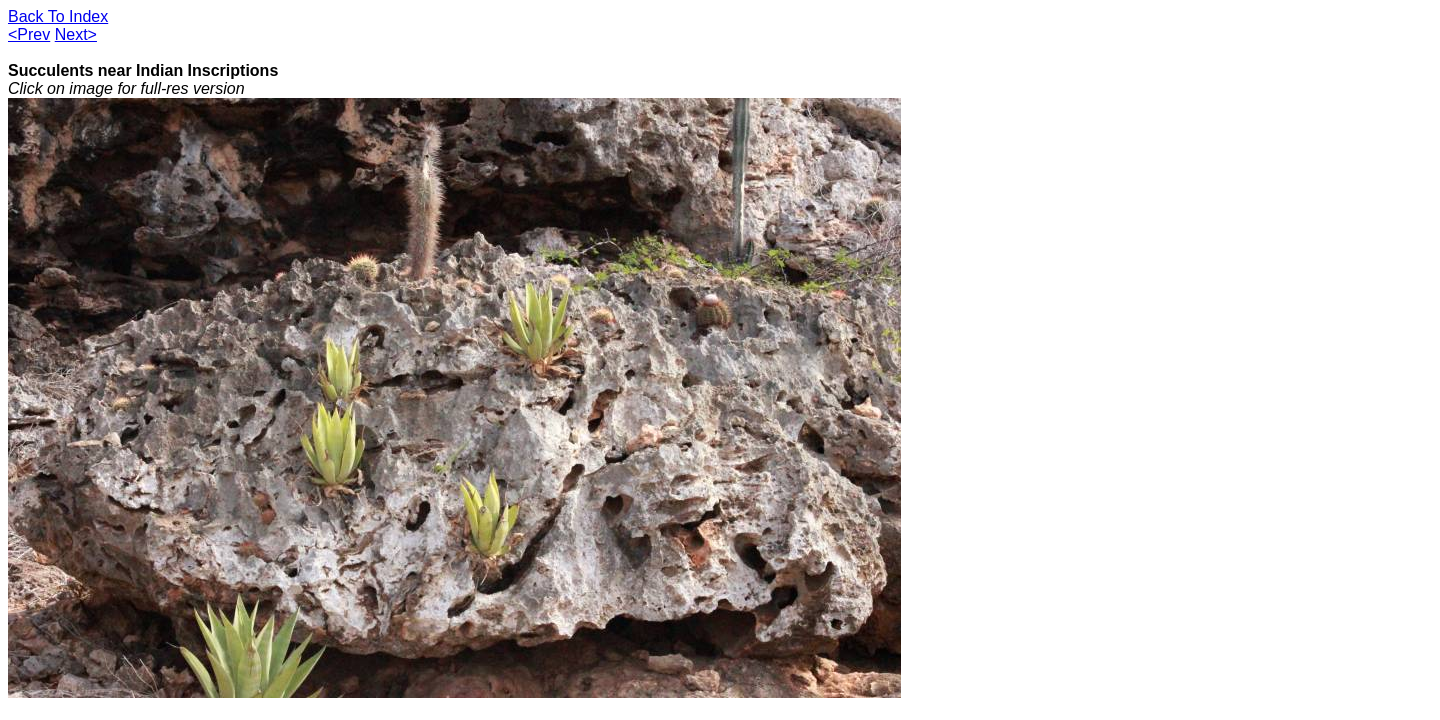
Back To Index (58, 16)
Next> (76, 34)
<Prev (29, 34)
